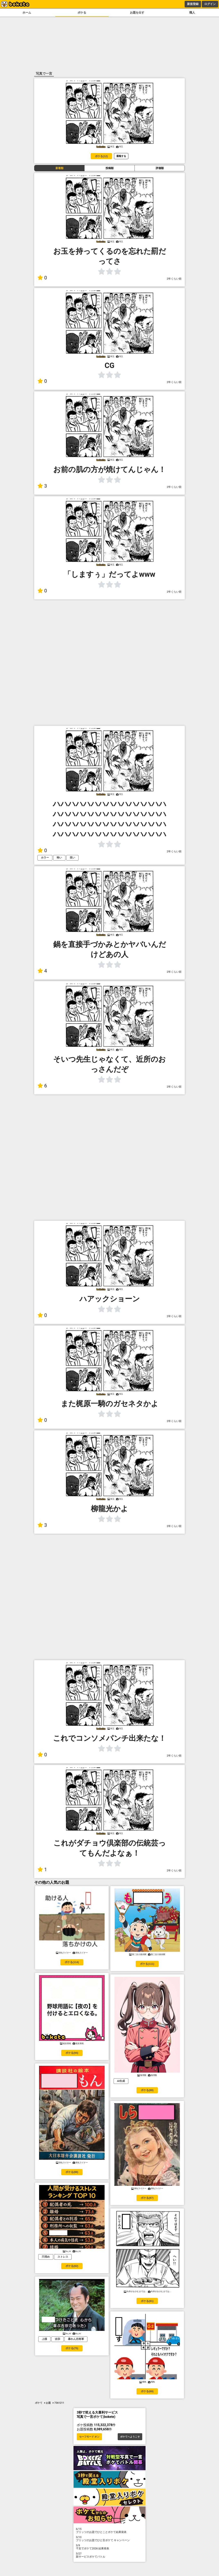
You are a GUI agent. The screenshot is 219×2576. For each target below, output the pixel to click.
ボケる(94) (71, 2052)
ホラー (45, 857)
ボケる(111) (147, 1963)
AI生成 (121, 2080)
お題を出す (137, 12)
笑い (72, 857)
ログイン (210, 4)
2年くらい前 (174, 278)
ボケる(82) (71, 2265)
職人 (192, 12)
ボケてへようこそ (130, 2436)
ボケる (82, 12)
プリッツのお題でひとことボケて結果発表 (109, 2530)
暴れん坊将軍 (76, 2339)
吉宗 (57, 2339)
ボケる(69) (147, 2391)
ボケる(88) (71, 2172)
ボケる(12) (101, 156)
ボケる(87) (147, 2197)
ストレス (63, 2256)
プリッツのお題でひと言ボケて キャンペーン (109, 2539)
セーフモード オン (89, 2436)
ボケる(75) (71, 2348)
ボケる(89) (147, 2090)
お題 (48, 2402)
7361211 (59, 2402)
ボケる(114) (72, 1962)
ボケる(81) (147, 2301)
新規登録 (193, 4)
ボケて (38, 2402)
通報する (121, 156)
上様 (44, 2339)
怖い (59, 857)
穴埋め (46, 2256)
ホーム (27, 12)
